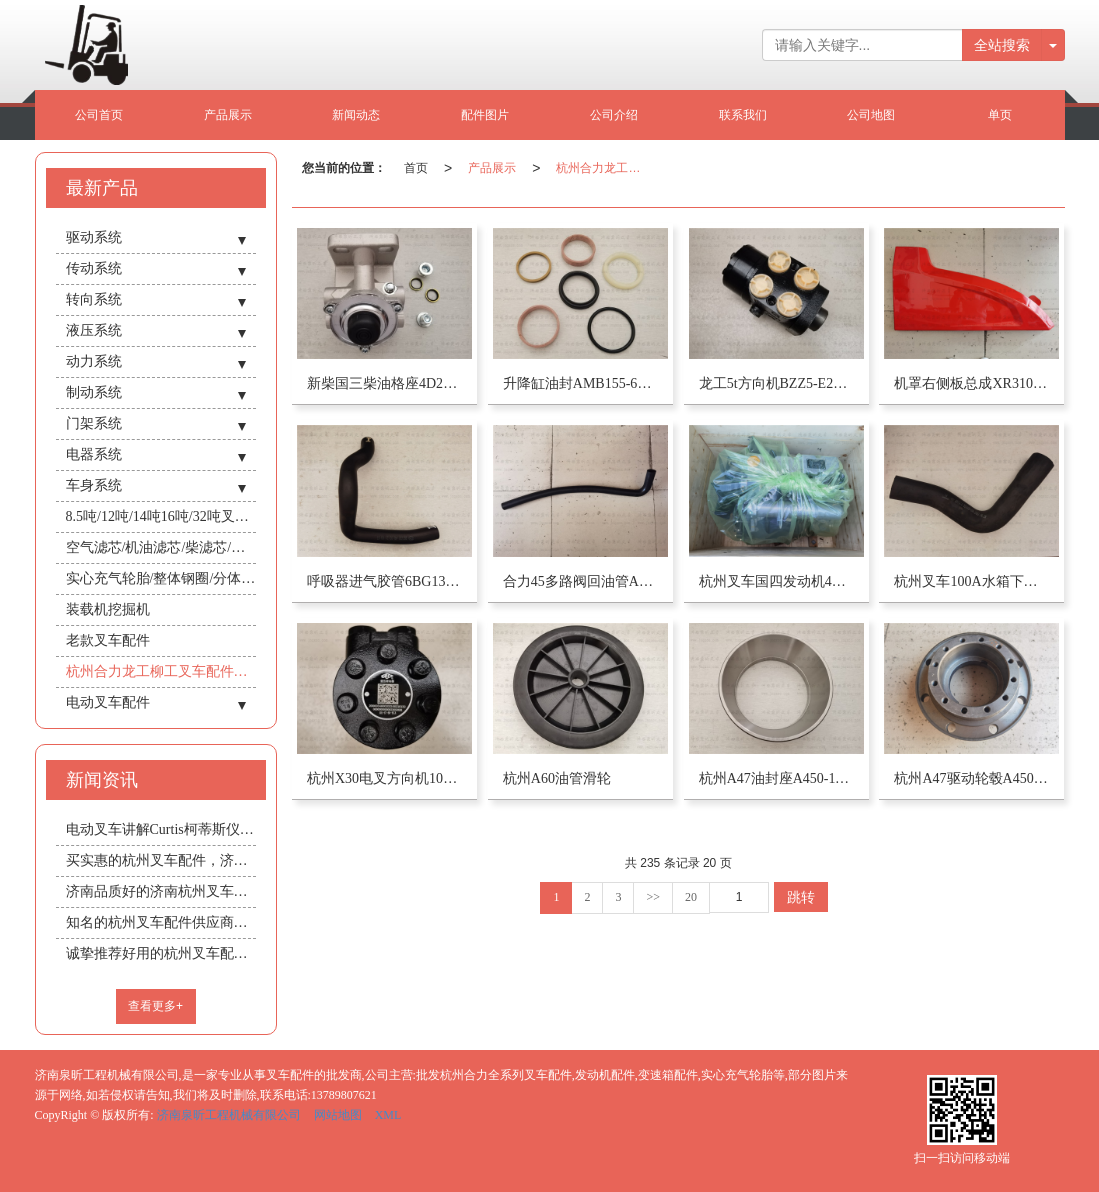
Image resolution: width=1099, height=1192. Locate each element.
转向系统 (94, 299)
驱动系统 (94, 237)
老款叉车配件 (108, 640)
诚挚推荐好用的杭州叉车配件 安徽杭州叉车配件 (161, 953)
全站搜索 (1002, 45)
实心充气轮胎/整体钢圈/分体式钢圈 (161, 578)
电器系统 (94, 454)
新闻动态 (356, 115)
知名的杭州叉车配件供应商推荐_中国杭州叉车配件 (161, 922)
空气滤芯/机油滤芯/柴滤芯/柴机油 (161, 547)
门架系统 (94, 423)
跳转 (801, 897)
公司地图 (871, 115)
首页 (416, 168)
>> (653, 897)
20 (691, 897)
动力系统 (94, 361)
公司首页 (99, 115)
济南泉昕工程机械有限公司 (229, 1115)
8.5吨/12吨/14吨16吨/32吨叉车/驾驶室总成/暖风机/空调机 (161, 516)
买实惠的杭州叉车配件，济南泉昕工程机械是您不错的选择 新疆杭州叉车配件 (161, 860)
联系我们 (743, 115)
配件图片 (485, 115)
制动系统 (94, 392)
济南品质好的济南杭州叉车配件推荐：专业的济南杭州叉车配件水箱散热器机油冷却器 (161, 891)
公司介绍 (614, 115)
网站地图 (338, 1115)
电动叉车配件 (108, 702)
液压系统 (94, 330)
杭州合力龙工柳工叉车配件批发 (602, 168)
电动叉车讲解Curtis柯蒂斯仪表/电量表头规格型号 (161, 829)
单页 (1000, 115)
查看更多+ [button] (155, 1006)
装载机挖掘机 (108, 609)
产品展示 (228, 115)
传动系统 (94, 268)
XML (388, 1115)
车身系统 (94, 485)
